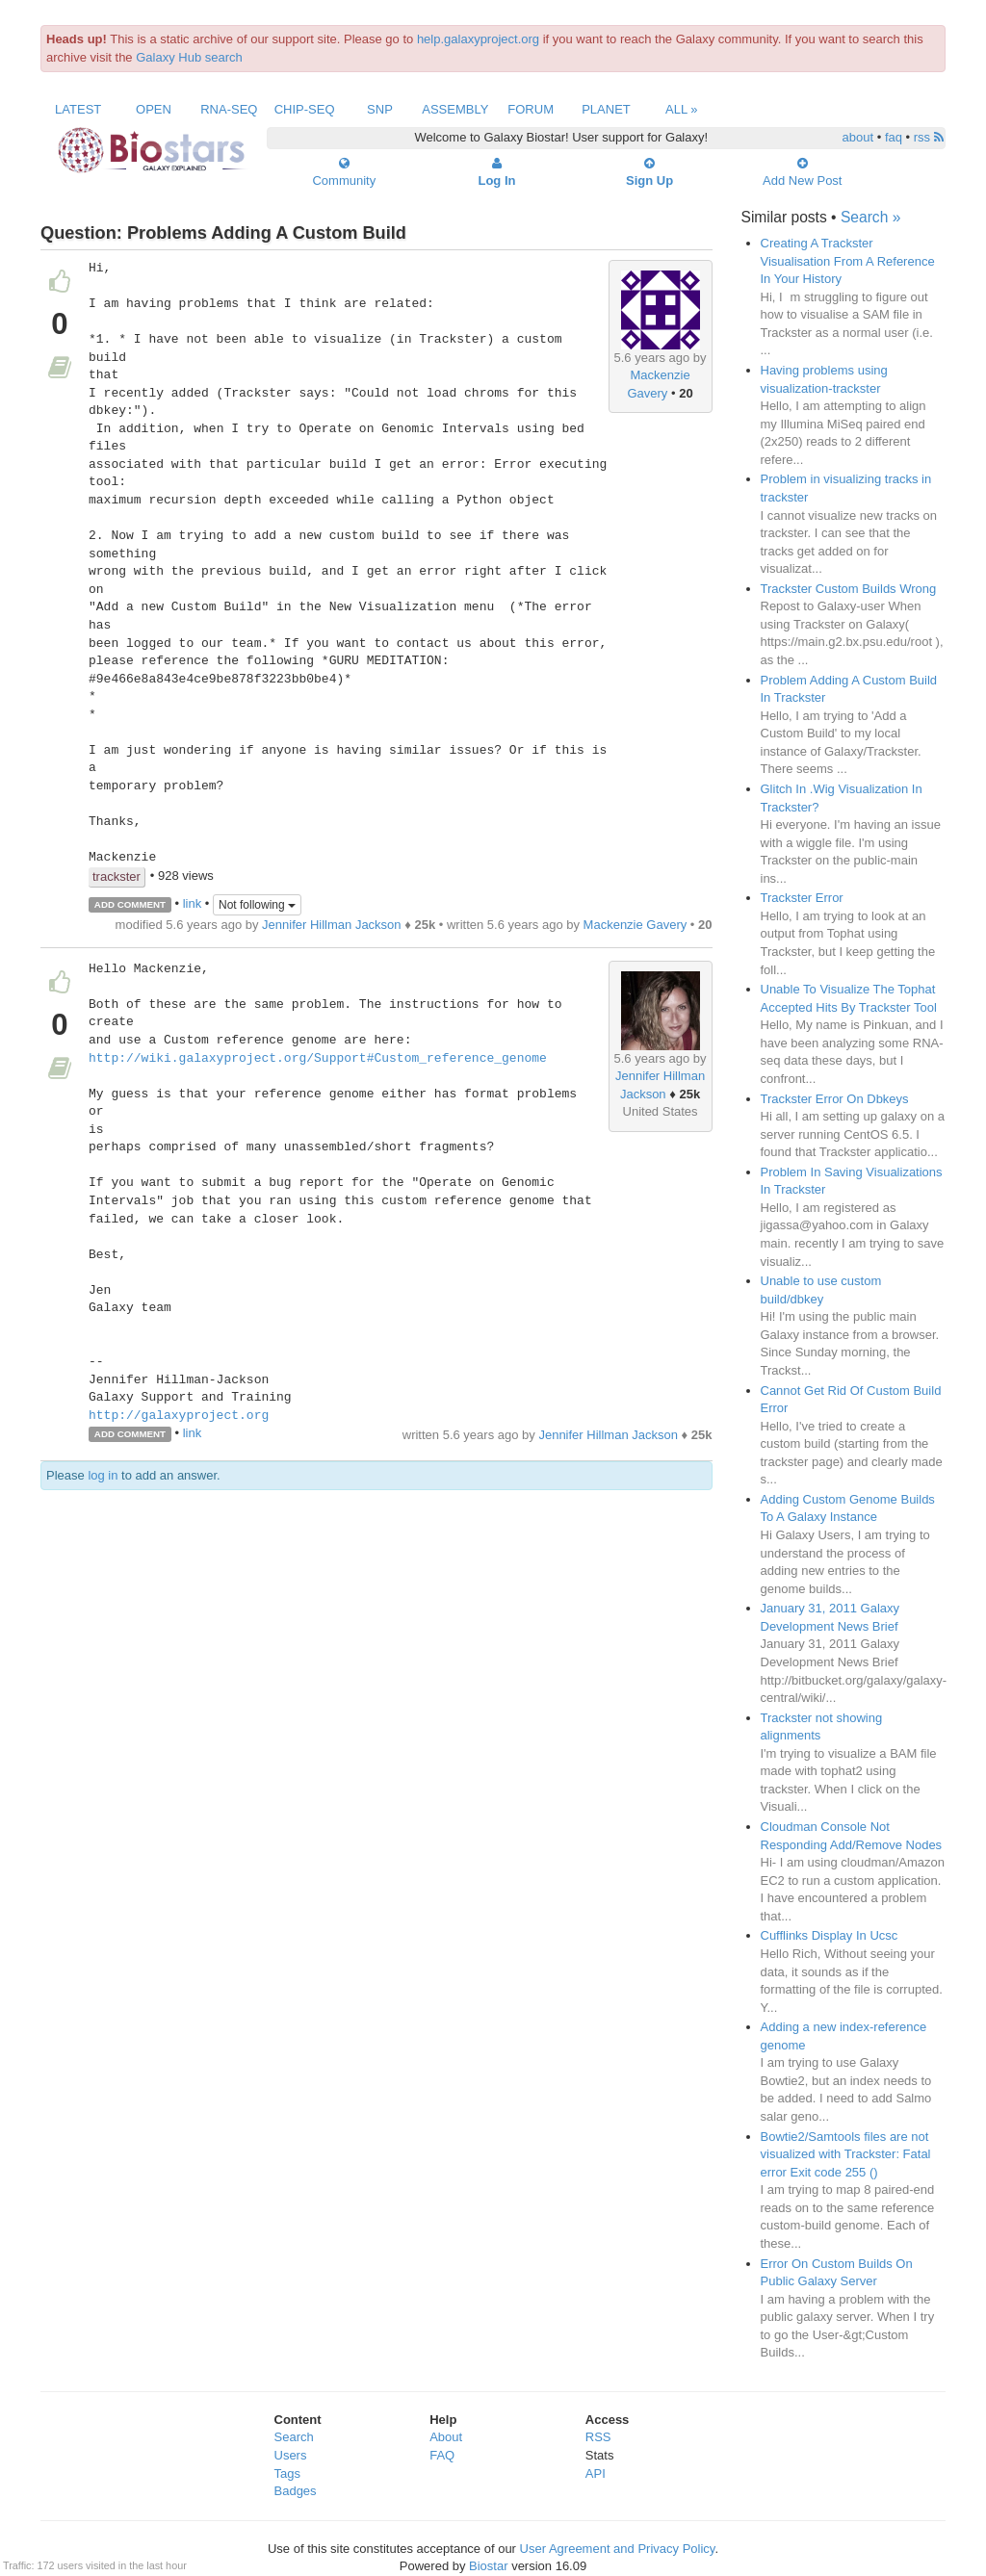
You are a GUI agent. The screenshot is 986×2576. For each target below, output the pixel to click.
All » (681, 109)
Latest (78, 109)
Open (153, 109)
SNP (380, 109)
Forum (530, 109)
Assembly (455, 109)
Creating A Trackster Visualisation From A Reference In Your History (848, 261)
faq (893, 137)
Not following (257, 905)
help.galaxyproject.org (478, 39)
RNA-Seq (228, 109)
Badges (295, 2491)
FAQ (441, 2455)
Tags (287, 2473)
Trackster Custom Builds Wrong (849, 588)
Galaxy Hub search (189, 57)
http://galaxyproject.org (179, 1416)
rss (929, 137)
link (192, 903)
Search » (870, 217)
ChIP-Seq (304, 109)
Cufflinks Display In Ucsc (829, 1935)
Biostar (488, 2566)
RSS (598, 2437)
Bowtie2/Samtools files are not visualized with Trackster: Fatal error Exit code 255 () (846, 2154)
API (595, 2473)
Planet (606, 109)
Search (294, 2437)
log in (102, 1475)
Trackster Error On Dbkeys (835, 1099)
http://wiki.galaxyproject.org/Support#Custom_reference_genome (318, 1059)
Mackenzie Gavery (636, 924)
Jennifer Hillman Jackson (332, 924)
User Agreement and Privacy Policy (617, 2548)
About (445, 2437)
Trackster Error (802, 897)
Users (290, 2455)
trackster (116, 876)
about (858, 137)
